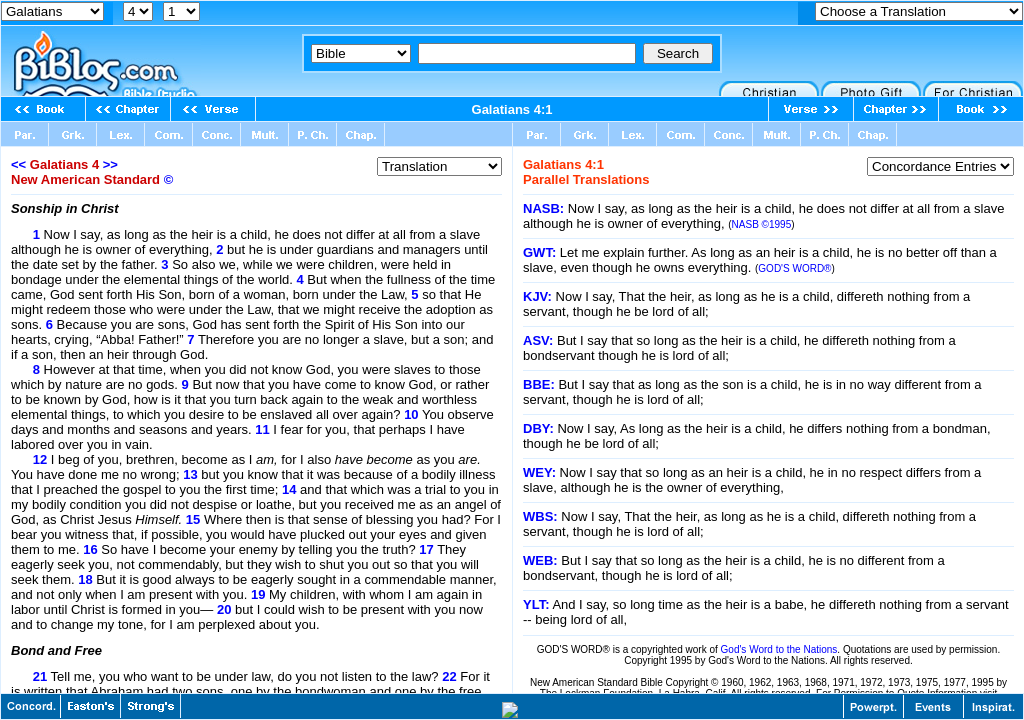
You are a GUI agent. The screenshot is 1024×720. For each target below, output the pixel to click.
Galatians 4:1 (512, 109)
